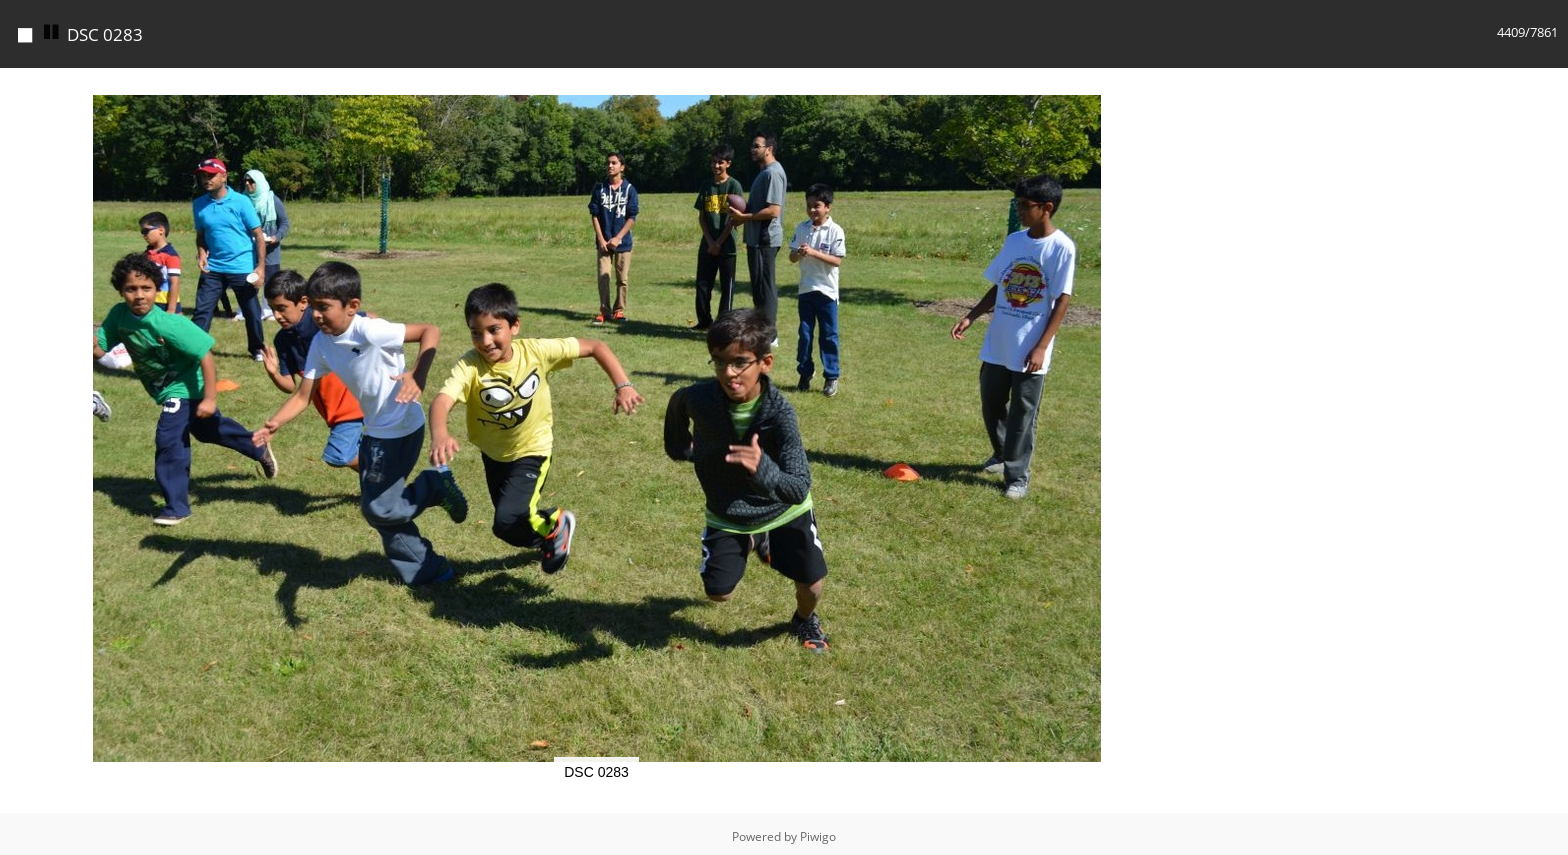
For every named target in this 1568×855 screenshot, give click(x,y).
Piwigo (818, 831)
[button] (1175, 81)
